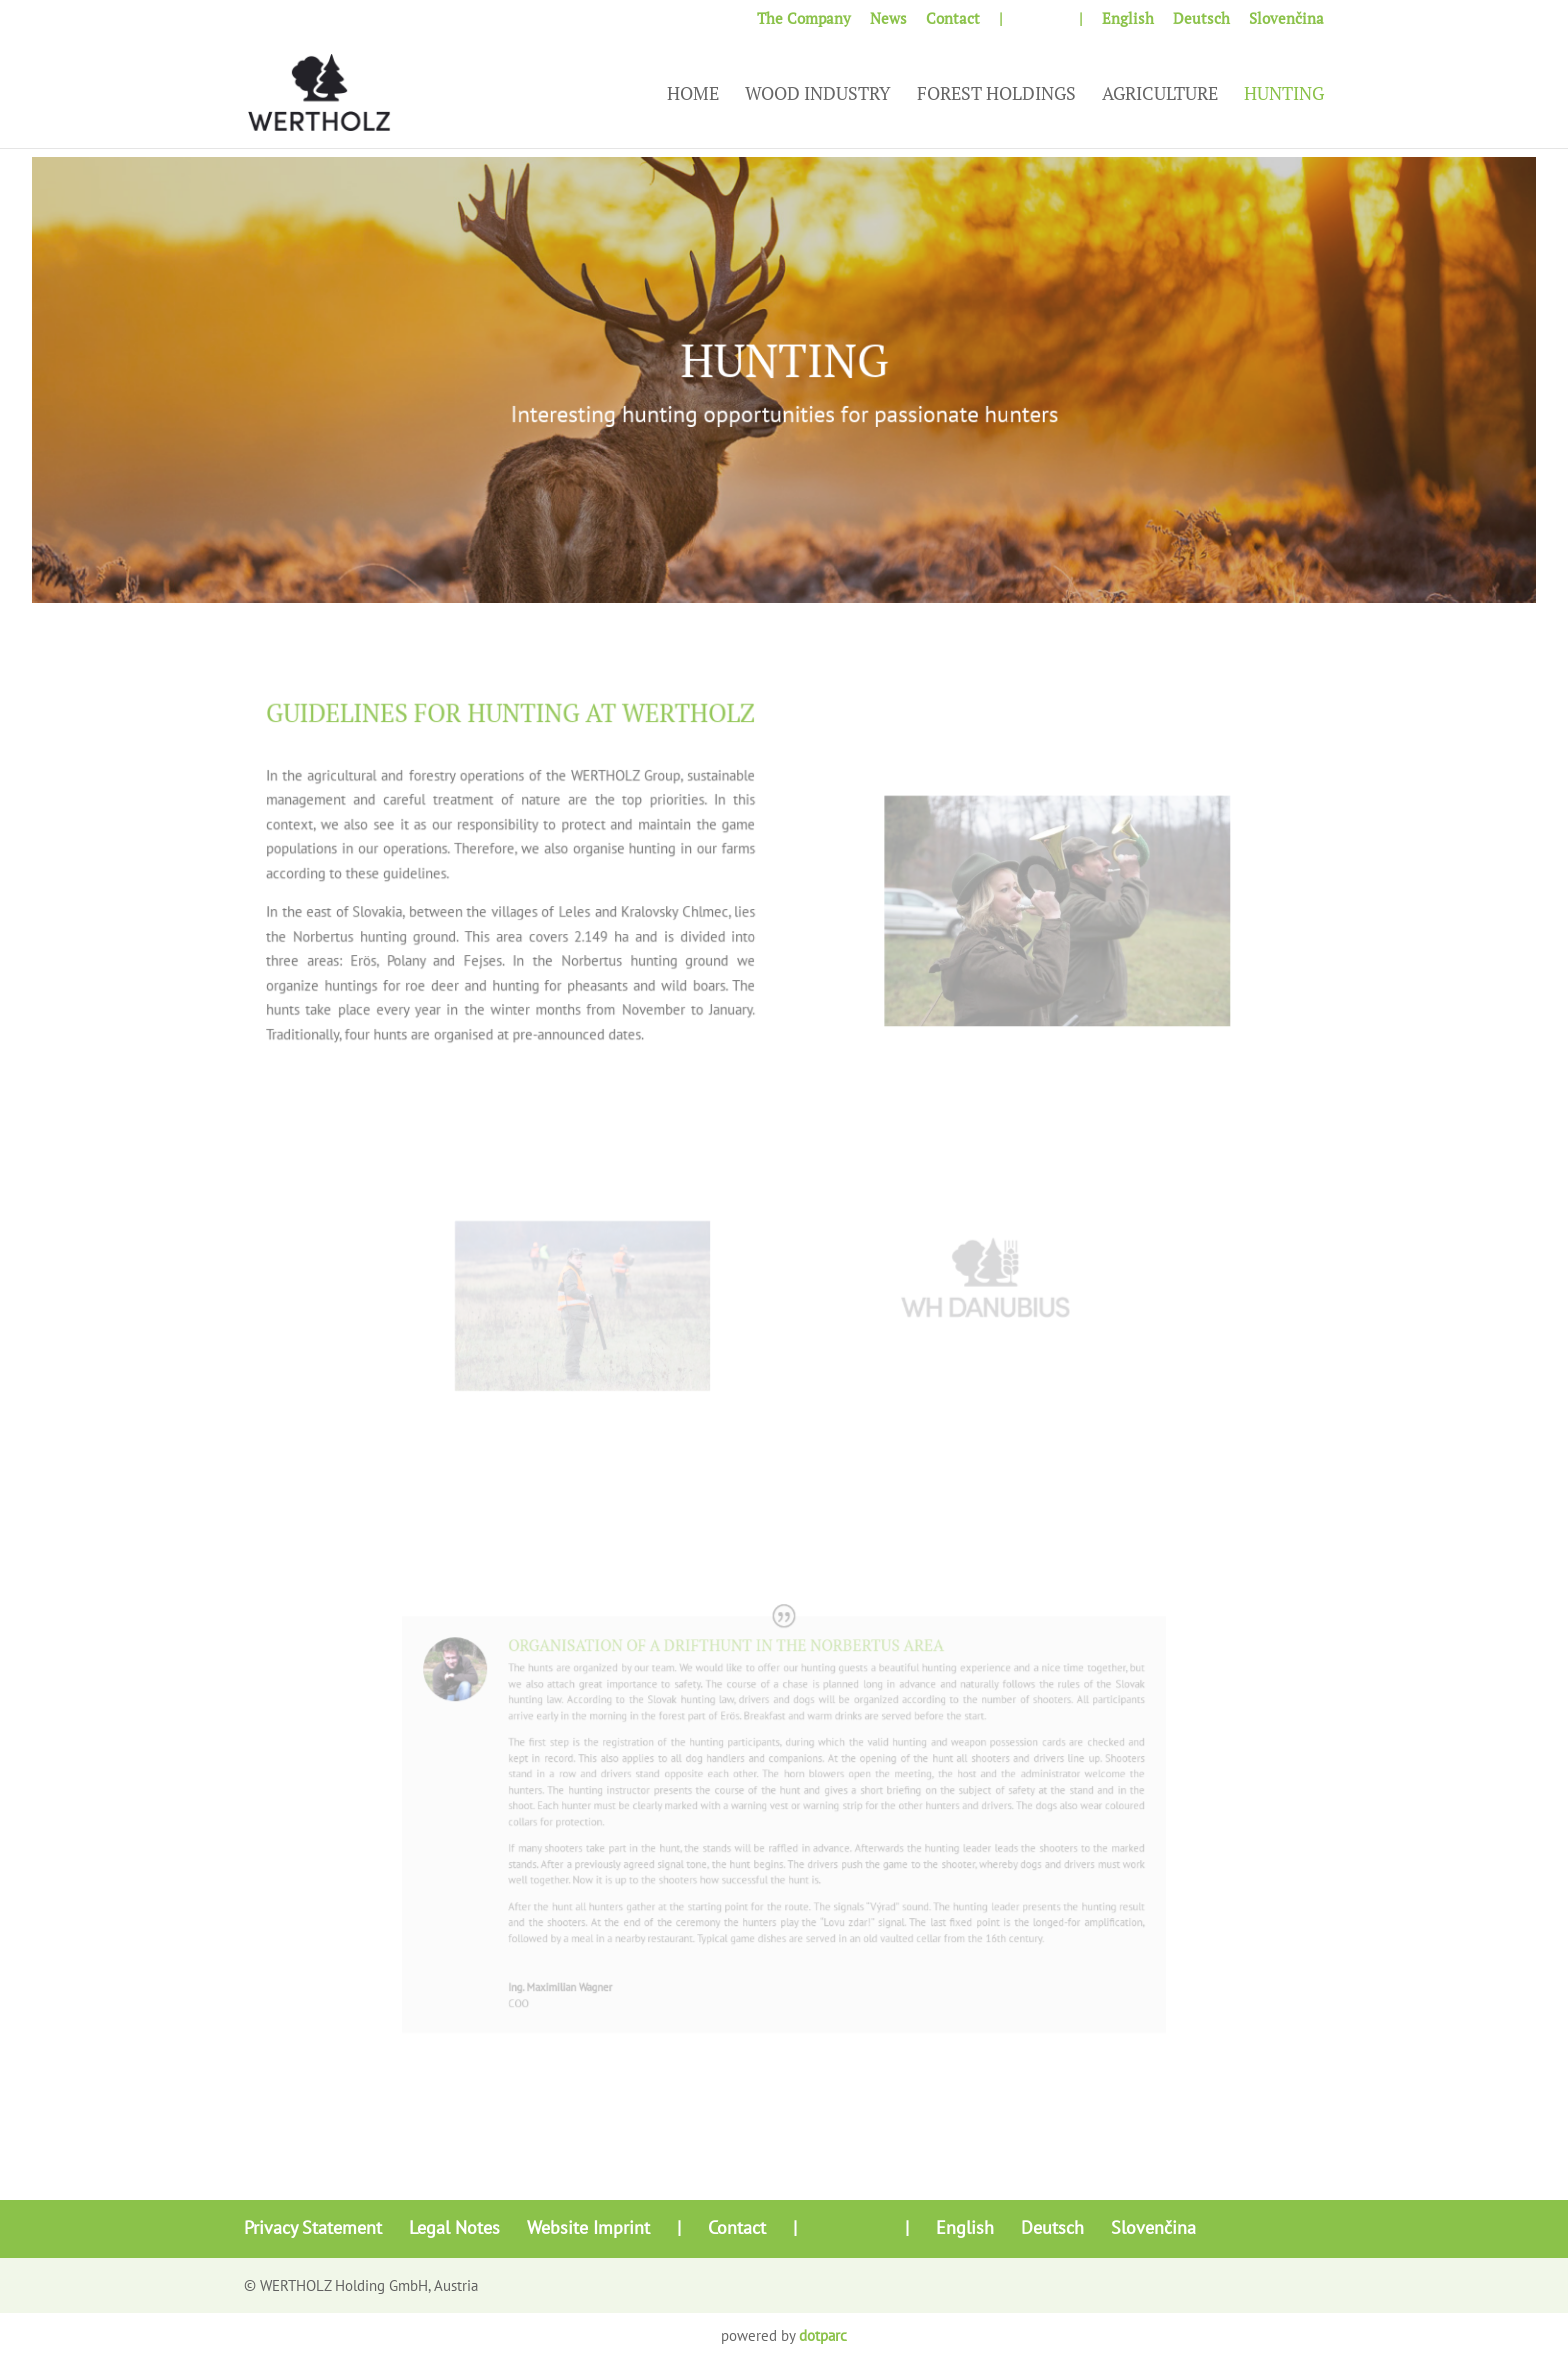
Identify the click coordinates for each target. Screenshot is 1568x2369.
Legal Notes (454, 2227)
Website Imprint (588, 2227)
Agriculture (1160, 95)
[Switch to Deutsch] (1201, 24)
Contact (953, 19)
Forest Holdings (996, 95)
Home (693, 95)
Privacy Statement (313, 2227)
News (888, 19)
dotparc (823, 2335)
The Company (804, 19)
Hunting (1284, 95)
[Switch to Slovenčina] (1286, 24)
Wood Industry (818, 95)
